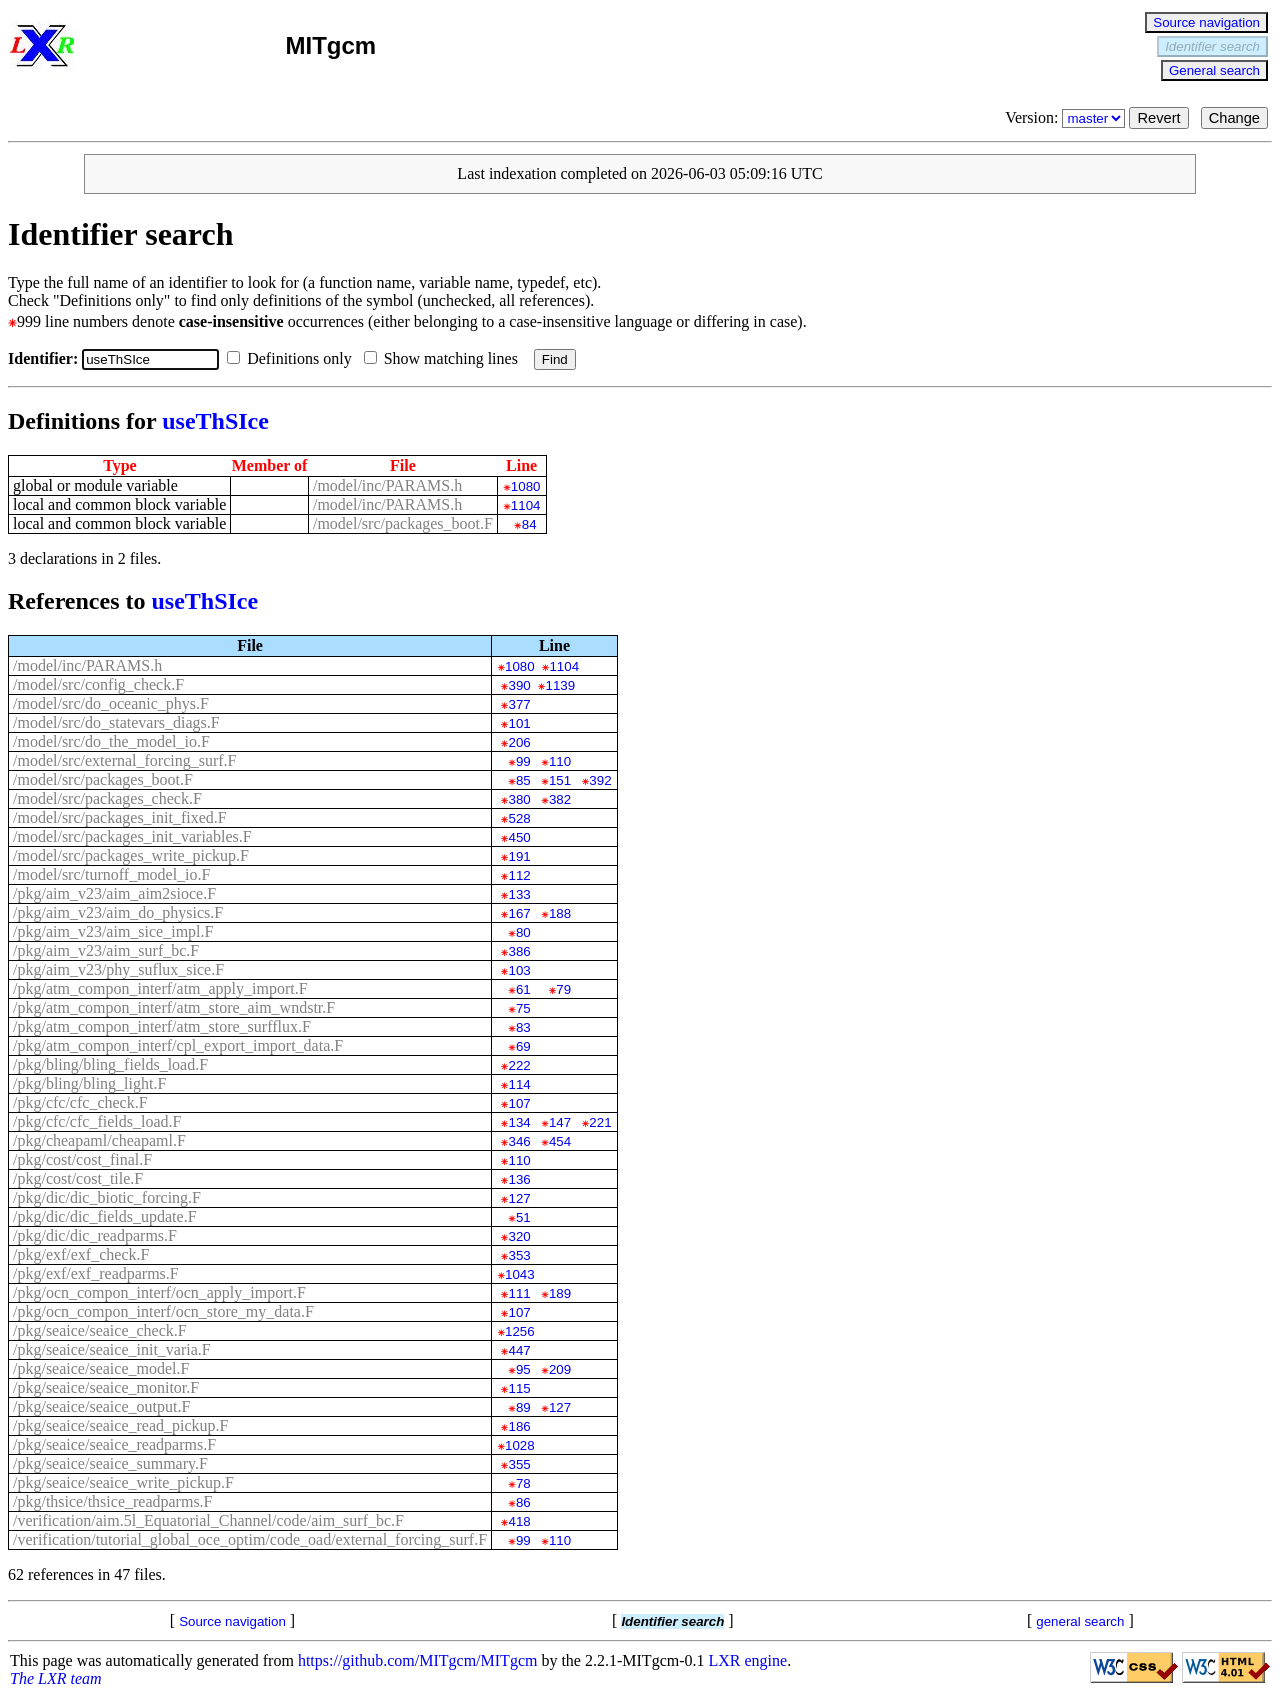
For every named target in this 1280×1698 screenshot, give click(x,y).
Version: (1067, 117)
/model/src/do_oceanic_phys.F (111, 703)
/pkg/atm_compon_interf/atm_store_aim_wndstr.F (174, 1007)
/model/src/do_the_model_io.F (111, 741)
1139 (560, 685)
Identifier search (1212, 46)
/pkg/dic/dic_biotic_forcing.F (107, 1197)
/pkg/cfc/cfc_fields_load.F (97, 1121)
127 (519, 1198)
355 (519, 1464)
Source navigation (1206, 22)
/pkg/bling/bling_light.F (89, 1083)
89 (523, 1407)
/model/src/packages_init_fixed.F (120, 817)
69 (523, 1046)
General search (1214, 70)
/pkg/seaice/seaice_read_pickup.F (120, 1425)
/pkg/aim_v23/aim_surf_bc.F (106, 950)
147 (560, 1122)
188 (560, 913)
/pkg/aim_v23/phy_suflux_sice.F (118, 969)
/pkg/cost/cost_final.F (82, 1159)
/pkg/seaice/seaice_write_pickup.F (123, 1482)
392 (600, 780)
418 (519, 1521)
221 (600, 1122)
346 (519, 1141)
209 (560, 1369)
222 (519, 1065)
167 (519, 913)
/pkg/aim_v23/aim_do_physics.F (118, 912)
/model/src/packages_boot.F (403, 523)
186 (519, 1426)
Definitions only (293, 358)
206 (519, 742)
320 (519, 1236)
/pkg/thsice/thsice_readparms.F (113, 1501)
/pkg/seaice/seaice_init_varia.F (112, 1349)
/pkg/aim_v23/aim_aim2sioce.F (114, 893)
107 (519, 1103)
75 (523, 1008)
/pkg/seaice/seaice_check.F (100, 1330)
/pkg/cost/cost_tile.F (78, 1178)
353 (519, 1255)
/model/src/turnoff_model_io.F (111, 874)
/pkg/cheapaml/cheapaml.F (99, 1140)
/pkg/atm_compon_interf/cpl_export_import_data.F (178, 1045)
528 (519, 818)
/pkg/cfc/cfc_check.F (80, 1102)
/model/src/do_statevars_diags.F (116, 722)
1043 (520, 1274)
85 (523, 780)
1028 (520, 1445)
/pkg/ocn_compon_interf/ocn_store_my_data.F (163, 1311)
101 (519, 723)
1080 (526, 486)
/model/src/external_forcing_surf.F (125, 760)
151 (560, 780)
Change (1234, 118)
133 (519, 894)
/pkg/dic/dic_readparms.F (95, 1235)
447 (519, 1350)
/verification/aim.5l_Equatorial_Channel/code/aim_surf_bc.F (208, 1520)
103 (519, 970)
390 (519, 685)
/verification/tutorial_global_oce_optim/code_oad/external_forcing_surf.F (250, 1539)
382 (560, 799)
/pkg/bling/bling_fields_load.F (110, 1064)
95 (523, 1369)
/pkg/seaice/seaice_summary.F (110, 1463)
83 (523, 1027)
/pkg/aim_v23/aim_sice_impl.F (113, 931)
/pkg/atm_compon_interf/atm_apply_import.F (160, 988)
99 (523, 761)
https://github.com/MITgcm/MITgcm (418, 1660)
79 (563, 989)
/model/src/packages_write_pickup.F (131, 855)
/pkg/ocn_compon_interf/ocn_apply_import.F (159, 1292)
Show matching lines (445, 358)
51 (523, 1217)
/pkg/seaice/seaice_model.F (101, 1368)
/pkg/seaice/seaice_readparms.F (114, 1444)
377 (519, 704)
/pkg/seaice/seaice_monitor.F (106, 1387)
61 (523, 989)
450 (519, 837)
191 (519, 856)
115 (519, 1388)
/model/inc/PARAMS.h (387, 485)
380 (519, 799)
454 (560, 1141)
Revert (1158, 118)
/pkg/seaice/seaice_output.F (101, 1406)
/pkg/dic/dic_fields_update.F (105, 1216)
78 (523, 1483)
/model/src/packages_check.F (107, 798)
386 (519, 951)
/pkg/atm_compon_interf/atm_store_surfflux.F (162, 1026)
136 (519, 1179)
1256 (520, 1331)
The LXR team (56, 1678)
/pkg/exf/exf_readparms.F (96, 1273)
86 (523, 1502)
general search (1080, 1621)
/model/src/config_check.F (98, 684)
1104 (526, 505)
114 (519, 1084)
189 (560, 1293)
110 (560, 761)
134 (519, 1122)
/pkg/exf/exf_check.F (81, 1254)
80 (523, 932)
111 (519, 1293)
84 (529, 524)
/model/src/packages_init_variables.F (132, 836)
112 (519, 875)
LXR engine (748, 1660)
